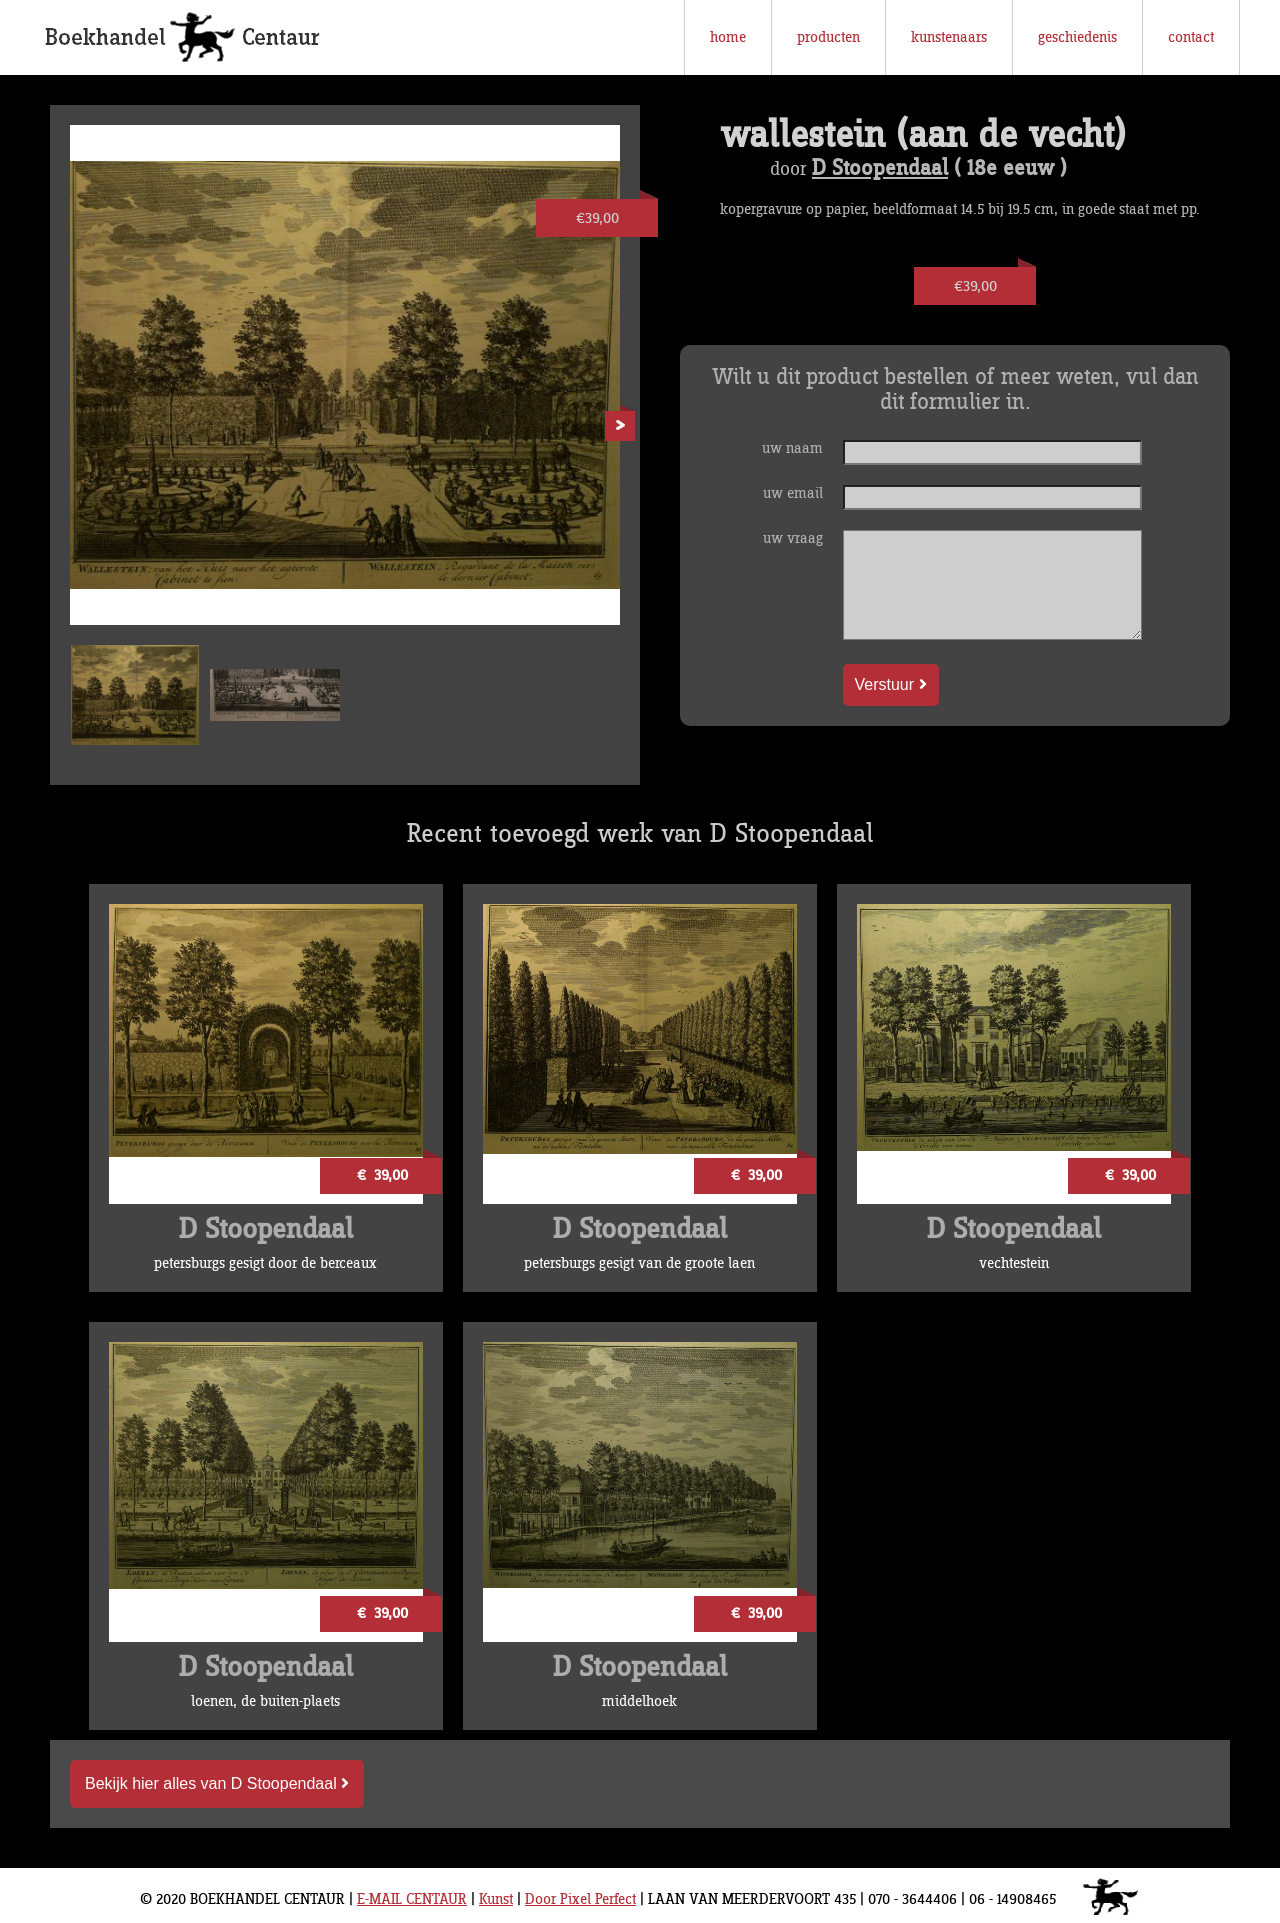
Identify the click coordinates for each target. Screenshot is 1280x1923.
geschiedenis (1077, 37)
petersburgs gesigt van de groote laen (639, 1263)
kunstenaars (949, 37)
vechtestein (1014, 1263)
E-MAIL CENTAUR (412, 1899)
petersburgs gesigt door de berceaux (265, 1263)
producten (828, 37)
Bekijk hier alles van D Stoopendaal (217, 1783)
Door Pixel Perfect (580, 1899)
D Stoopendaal (880, 169)
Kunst (496, 1899)
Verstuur (891, 684)
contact (1191, 37)
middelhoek (639, 1701)
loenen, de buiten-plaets (265, 1701)
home (728, 37)
